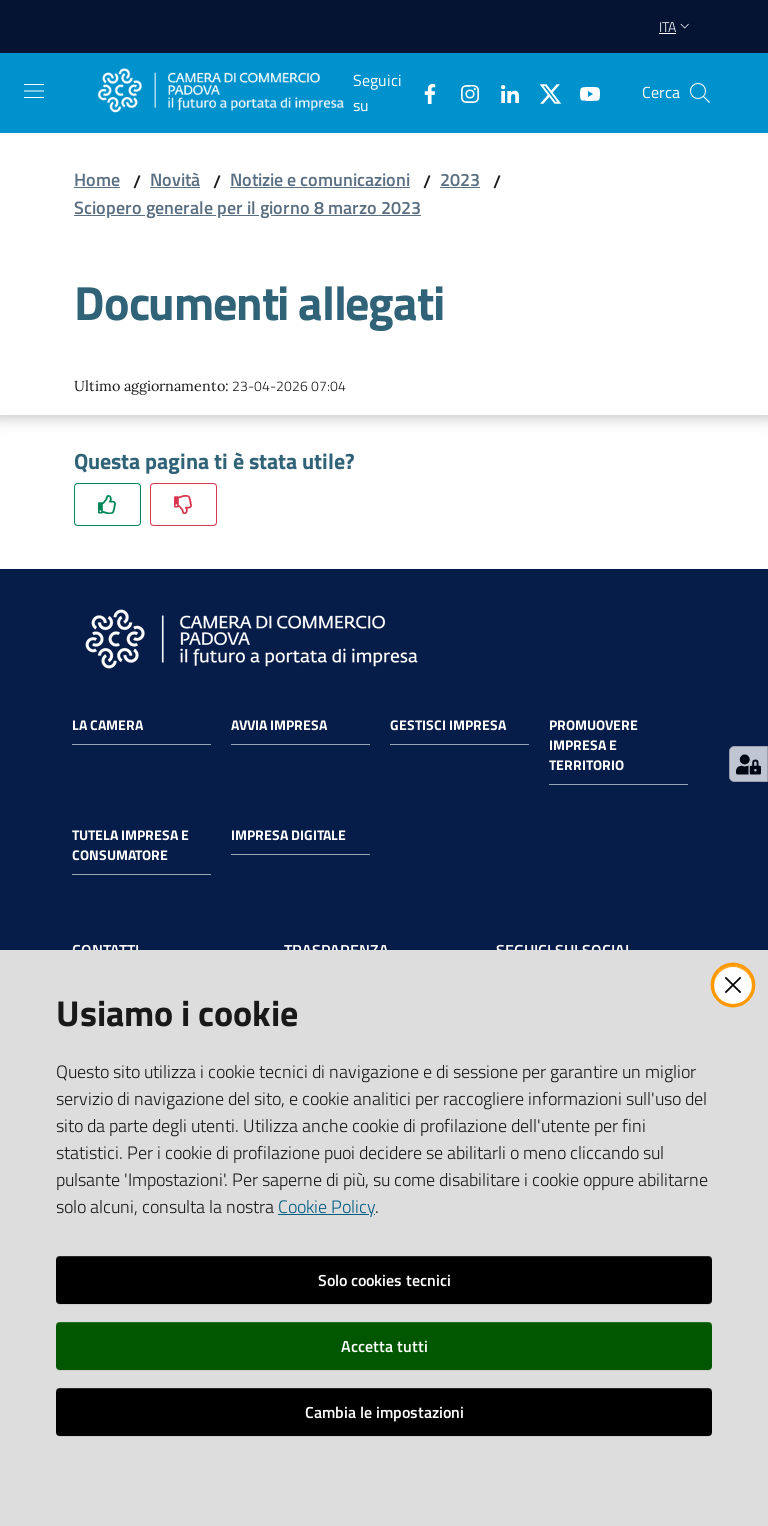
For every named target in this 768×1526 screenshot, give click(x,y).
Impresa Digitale (288, 835)
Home (97, 179)
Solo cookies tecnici (384, 1280)
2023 (460, 179)
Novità (175, 179)
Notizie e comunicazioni (320, 179)
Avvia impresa (279, 725)
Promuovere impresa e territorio (593, 745)
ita (676, 26)
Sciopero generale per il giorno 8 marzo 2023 (247, 207)
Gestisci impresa (448, 725)
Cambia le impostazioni (384, 1412)
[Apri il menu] (34, 91)
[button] (700, 93)
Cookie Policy (326, 1206)
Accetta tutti (384, 1346)
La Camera (107, 725)
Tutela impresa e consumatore (130, 845)
